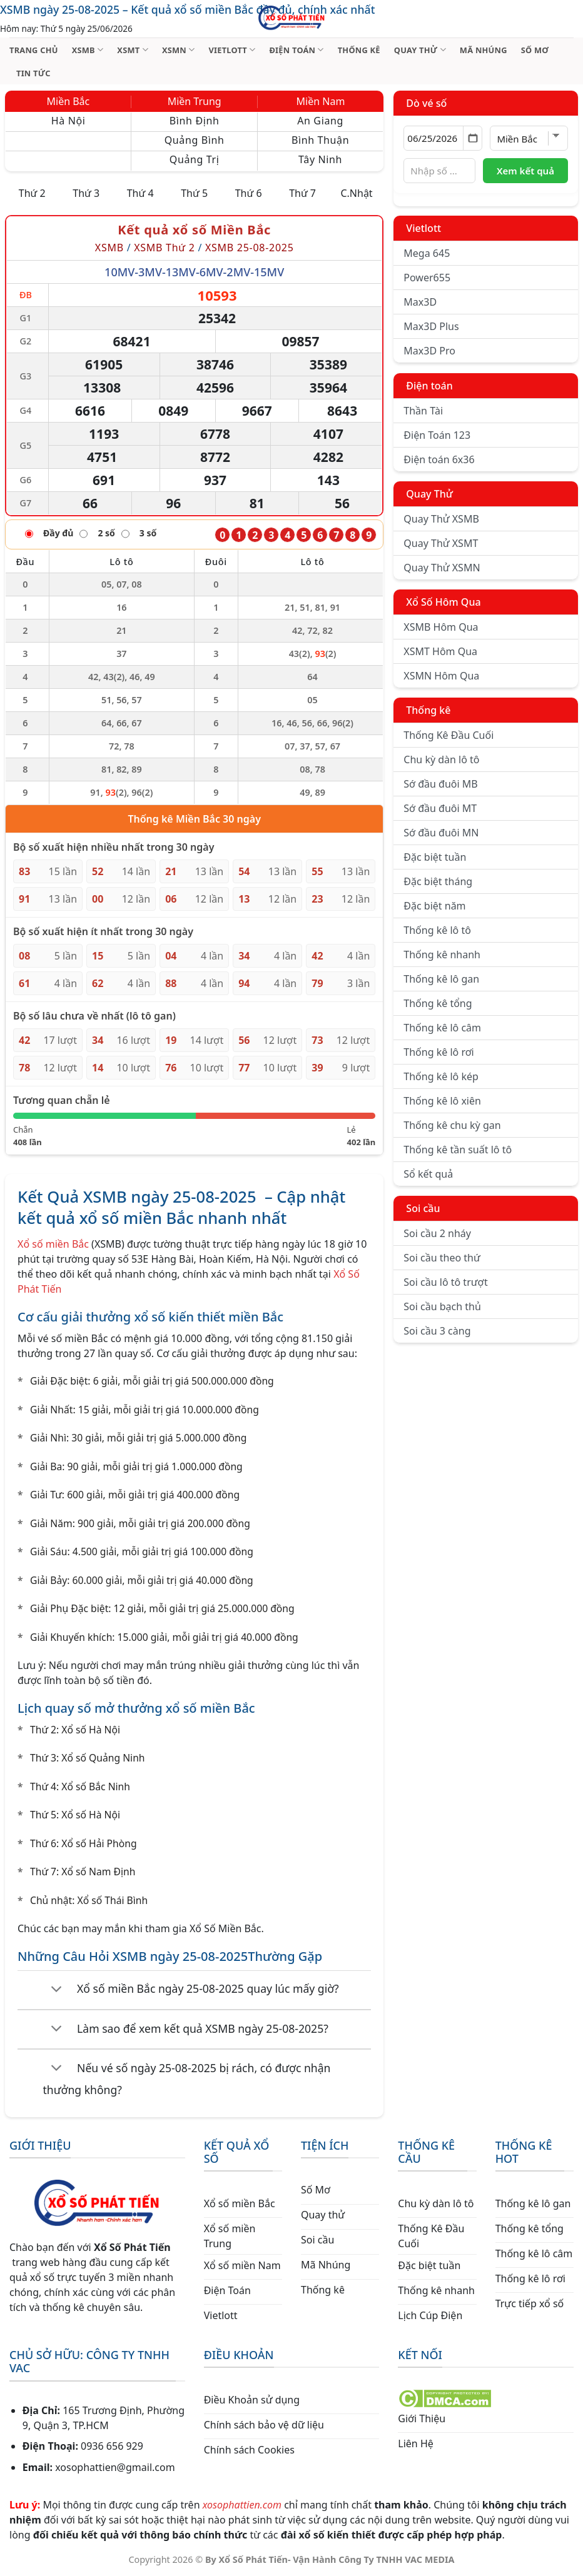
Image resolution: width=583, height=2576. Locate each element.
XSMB (88, 50)
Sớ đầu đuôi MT (440, 808)
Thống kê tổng (437, 1003)
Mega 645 (426, 253)
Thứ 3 (86, 193)
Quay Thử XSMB (441, 519)
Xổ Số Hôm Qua (443, 602)
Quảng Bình (195, 140)
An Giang (320, 121)
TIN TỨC (33, 73)
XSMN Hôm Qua (441, 676)
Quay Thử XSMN (441, 567)
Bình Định (195, 121)
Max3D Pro (429, 351)
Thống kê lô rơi (438, 1052)
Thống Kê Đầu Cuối (448, 735)
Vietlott (423, 228)
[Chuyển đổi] (57, 1989)
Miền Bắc (68, 101)
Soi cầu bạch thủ (442, 1306)
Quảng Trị (195, 159)
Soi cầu (423, 1208)
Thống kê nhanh (441, 954)
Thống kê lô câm (442, 1028)
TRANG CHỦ (33, 50)
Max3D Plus (431, 326)
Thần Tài (423, 411)
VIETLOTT (231, 50)
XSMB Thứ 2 (164, 247)
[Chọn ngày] (442, 138)
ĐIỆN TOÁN (296, 50)
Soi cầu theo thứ (441, 1258)
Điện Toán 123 (436, 435)
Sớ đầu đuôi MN (441, 832)
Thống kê (428, 710)
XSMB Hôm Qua (440, 627)
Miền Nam (321, 101)
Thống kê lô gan (441, 979)
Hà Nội (68, 121)
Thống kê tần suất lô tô (457, 1149)
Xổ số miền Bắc (53, 1244)
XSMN (178, 50)
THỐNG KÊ (359, 50)
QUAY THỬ (420, 50)
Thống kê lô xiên (442, 1101)
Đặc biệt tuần (434, 857)
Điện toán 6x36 (438, 459)
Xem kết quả (525, 170)
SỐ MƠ (535, 50)
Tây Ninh (320, 159)
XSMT (132, 50)
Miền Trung (194, 101)
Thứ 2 (32, 193)
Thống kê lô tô (437, 930)
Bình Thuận (320, 140)
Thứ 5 (194, 193)
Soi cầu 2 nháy (437, 1233)
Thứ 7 (302, 193)
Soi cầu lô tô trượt (445, 1282)
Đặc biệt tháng (437, 881)
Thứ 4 (140, 193)
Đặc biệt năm (434, 906)
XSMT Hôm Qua (440, 651)
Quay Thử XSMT (440, 543)
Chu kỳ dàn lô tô (441, 759)
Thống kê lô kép (440, 1076)
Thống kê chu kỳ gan (451, 1125)
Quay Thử (429, 494)
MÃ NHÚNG (483, 50)
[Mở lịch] (472, 138)
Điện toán (429, 386)
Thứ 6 (248, 193)
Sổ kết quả (428, 1174)
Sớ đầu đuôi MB (440, 784)
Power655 (426, 277)
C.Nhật (356, 193)
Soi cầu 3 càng (436, 1331)
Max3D (420, 302)
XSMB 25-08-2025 (249, 247)
